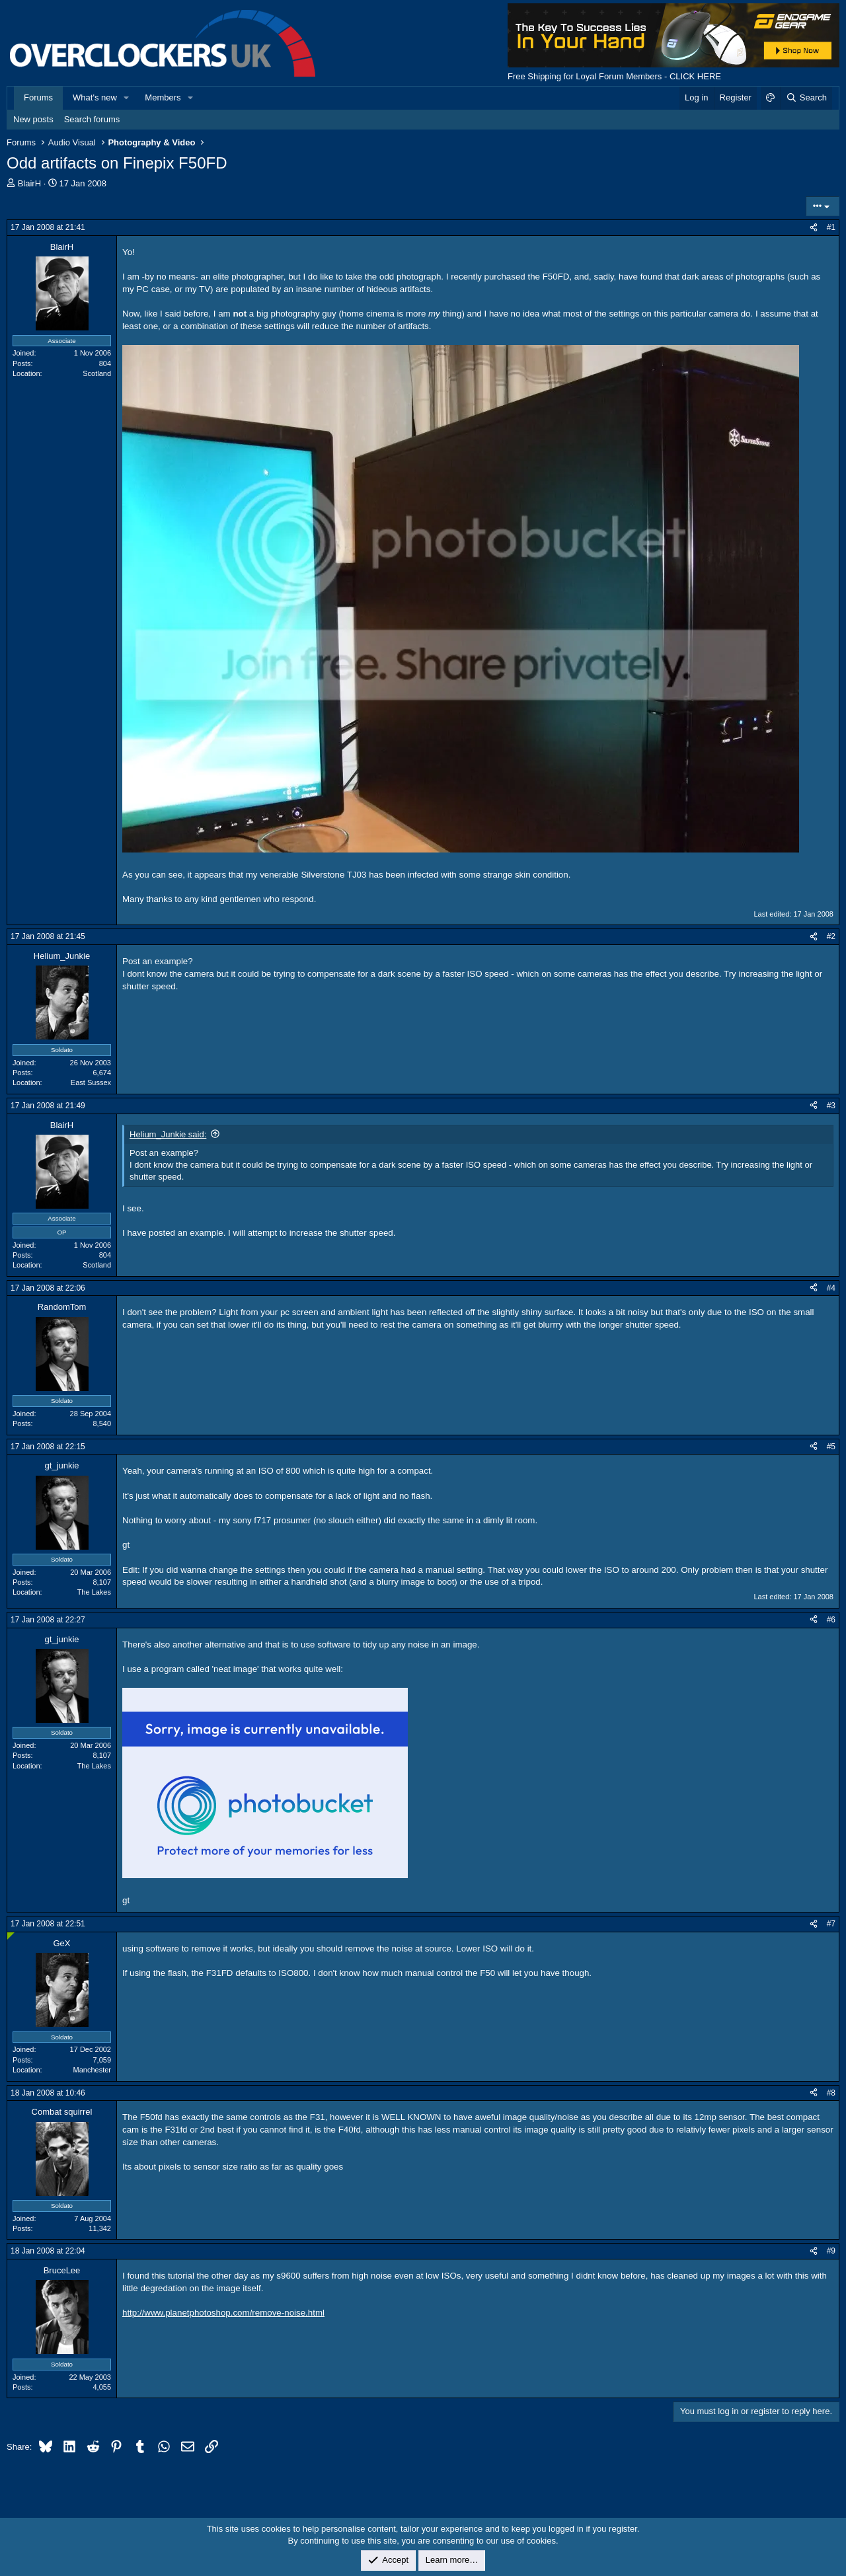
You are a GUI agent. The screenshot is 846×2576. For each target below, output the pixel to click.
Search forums (92, 119)
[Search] (806, 98)
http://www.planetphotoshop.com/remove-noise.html (223, 2313)
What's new (95, 97)
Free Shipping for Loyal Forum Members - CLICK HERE (614, 76)
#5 (831, 1446)
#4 (831, 1288)
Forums (38, 97)
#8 (831, 2093)
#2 (831, 936)
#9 (831, 2250)
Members (162, 97)
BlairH (29, 183)
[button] (126, 98)
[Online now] (11, 1936)
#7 (831, 1923)
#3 (831, 1105)
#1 (831, 227)
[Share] (813, 227)
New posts (33, 119)
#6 (831, 1619)
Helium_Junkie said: (168, 1134)
